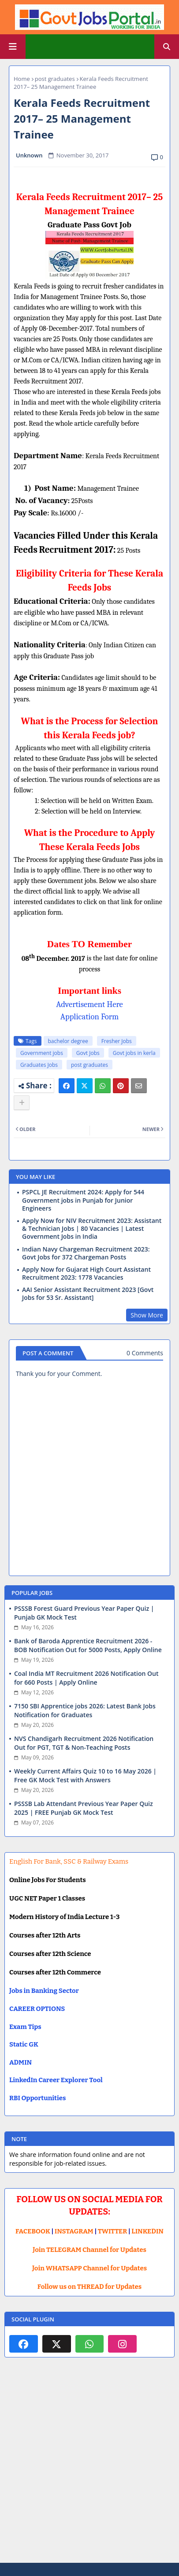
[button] (166, 46)
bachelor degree (68, 1041)
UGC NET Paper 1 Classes (47, 1898)
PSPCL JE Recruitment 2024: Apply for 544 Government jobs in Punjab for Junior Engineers (83, 1200)
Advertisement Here (89, 1004)
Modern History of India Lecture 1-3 (64, 1917)
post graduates (55, 79)
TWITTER (112, 2231)
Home (22, 79)
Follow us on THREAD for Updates (89, 2287)
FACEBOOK (32, 2231)
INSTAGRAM (74, 2231)
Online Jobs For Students (47, 1880)
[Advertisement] (89, 2467)
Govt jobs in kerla (134, 1053)
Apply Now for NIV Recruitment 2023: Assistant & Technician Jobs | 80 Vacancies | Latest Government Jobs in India (91, 1229)
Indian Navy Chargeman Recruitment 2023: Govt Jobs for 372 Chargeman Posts (86, 1253)
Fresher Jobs (116, 1041)
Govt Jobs (88, 1053)
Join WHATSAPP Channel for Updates (89, 2268)
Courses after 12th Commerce (55, 1972)
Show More (147, 1315)
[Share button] (22, 1102)
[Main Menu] (13, 46)
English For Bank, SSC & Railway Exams (68, 1861)
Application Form (89, 1017)
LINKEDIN (147, 2231)
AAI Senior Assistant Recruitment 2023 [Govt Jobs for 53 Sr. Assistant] (87, 1294)
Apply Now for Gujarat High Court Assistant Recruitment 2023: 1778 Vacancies (86, 1273)
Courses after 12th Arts (44, 1935)
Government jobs (41, 1053)
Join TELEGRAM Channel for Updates (89, 2250)
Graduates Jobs (39, 1065)
